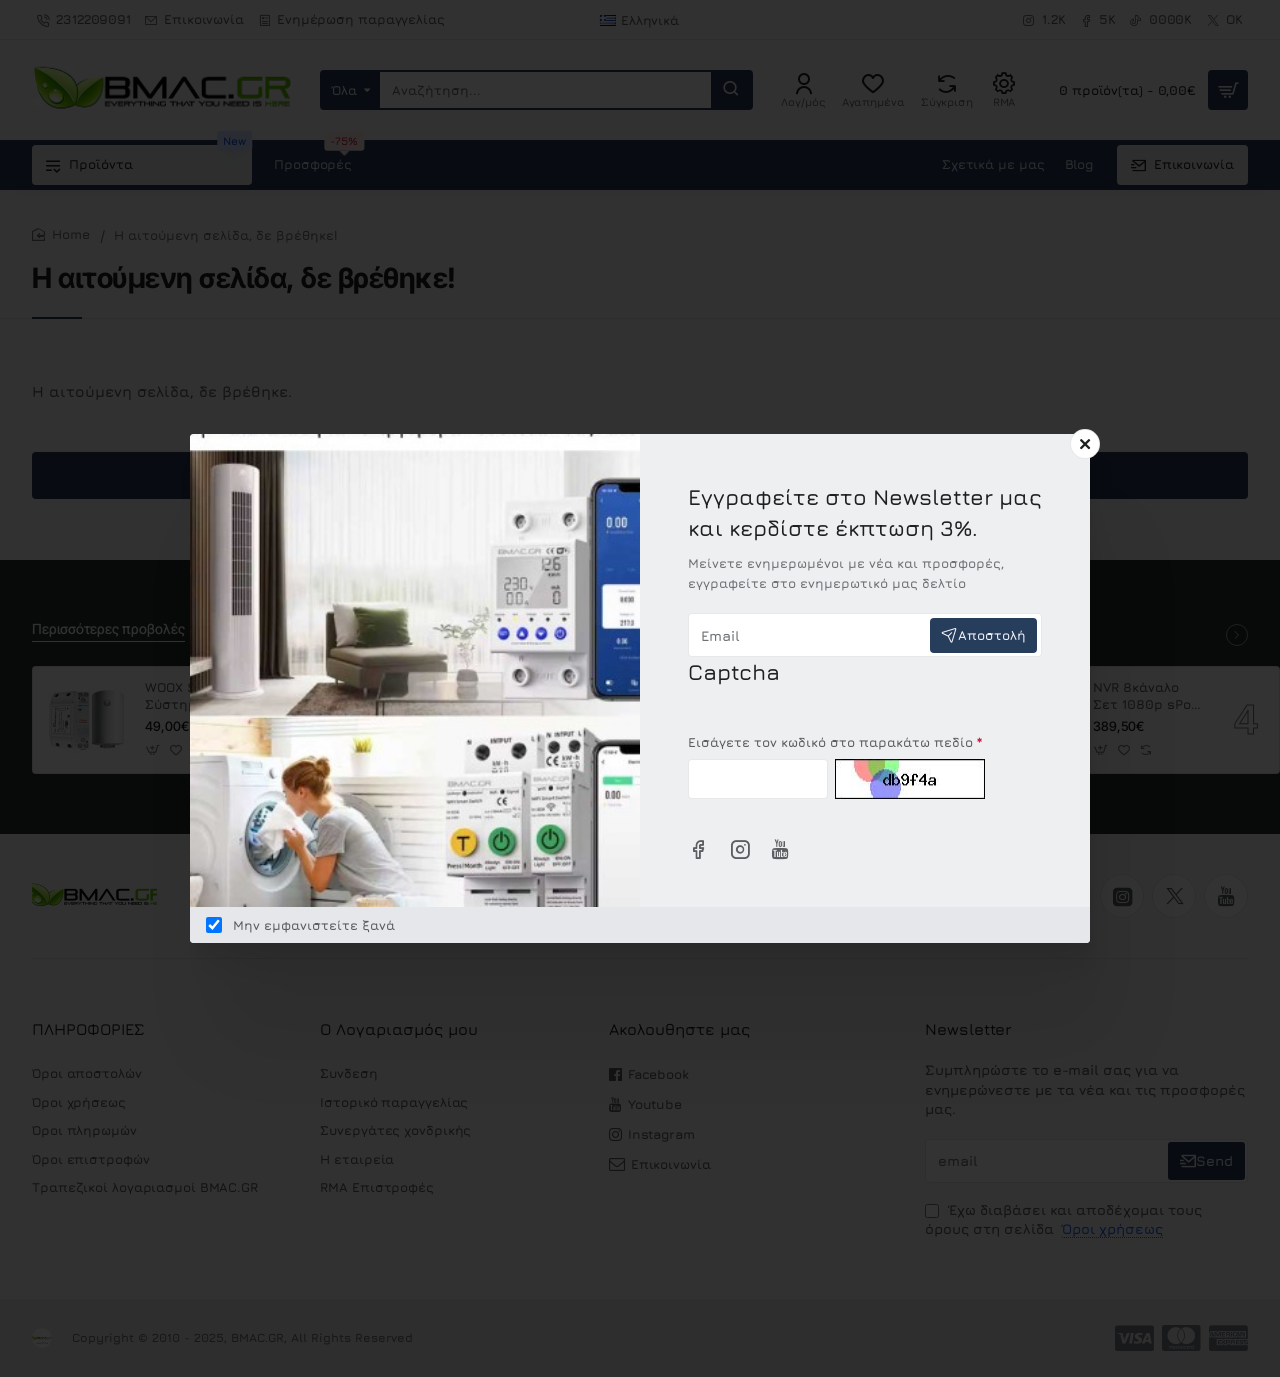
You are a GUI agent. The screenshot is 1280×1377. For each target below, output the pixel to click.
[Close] (1085, 444)
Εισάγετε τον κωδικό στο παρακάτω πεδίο (830, 742)
